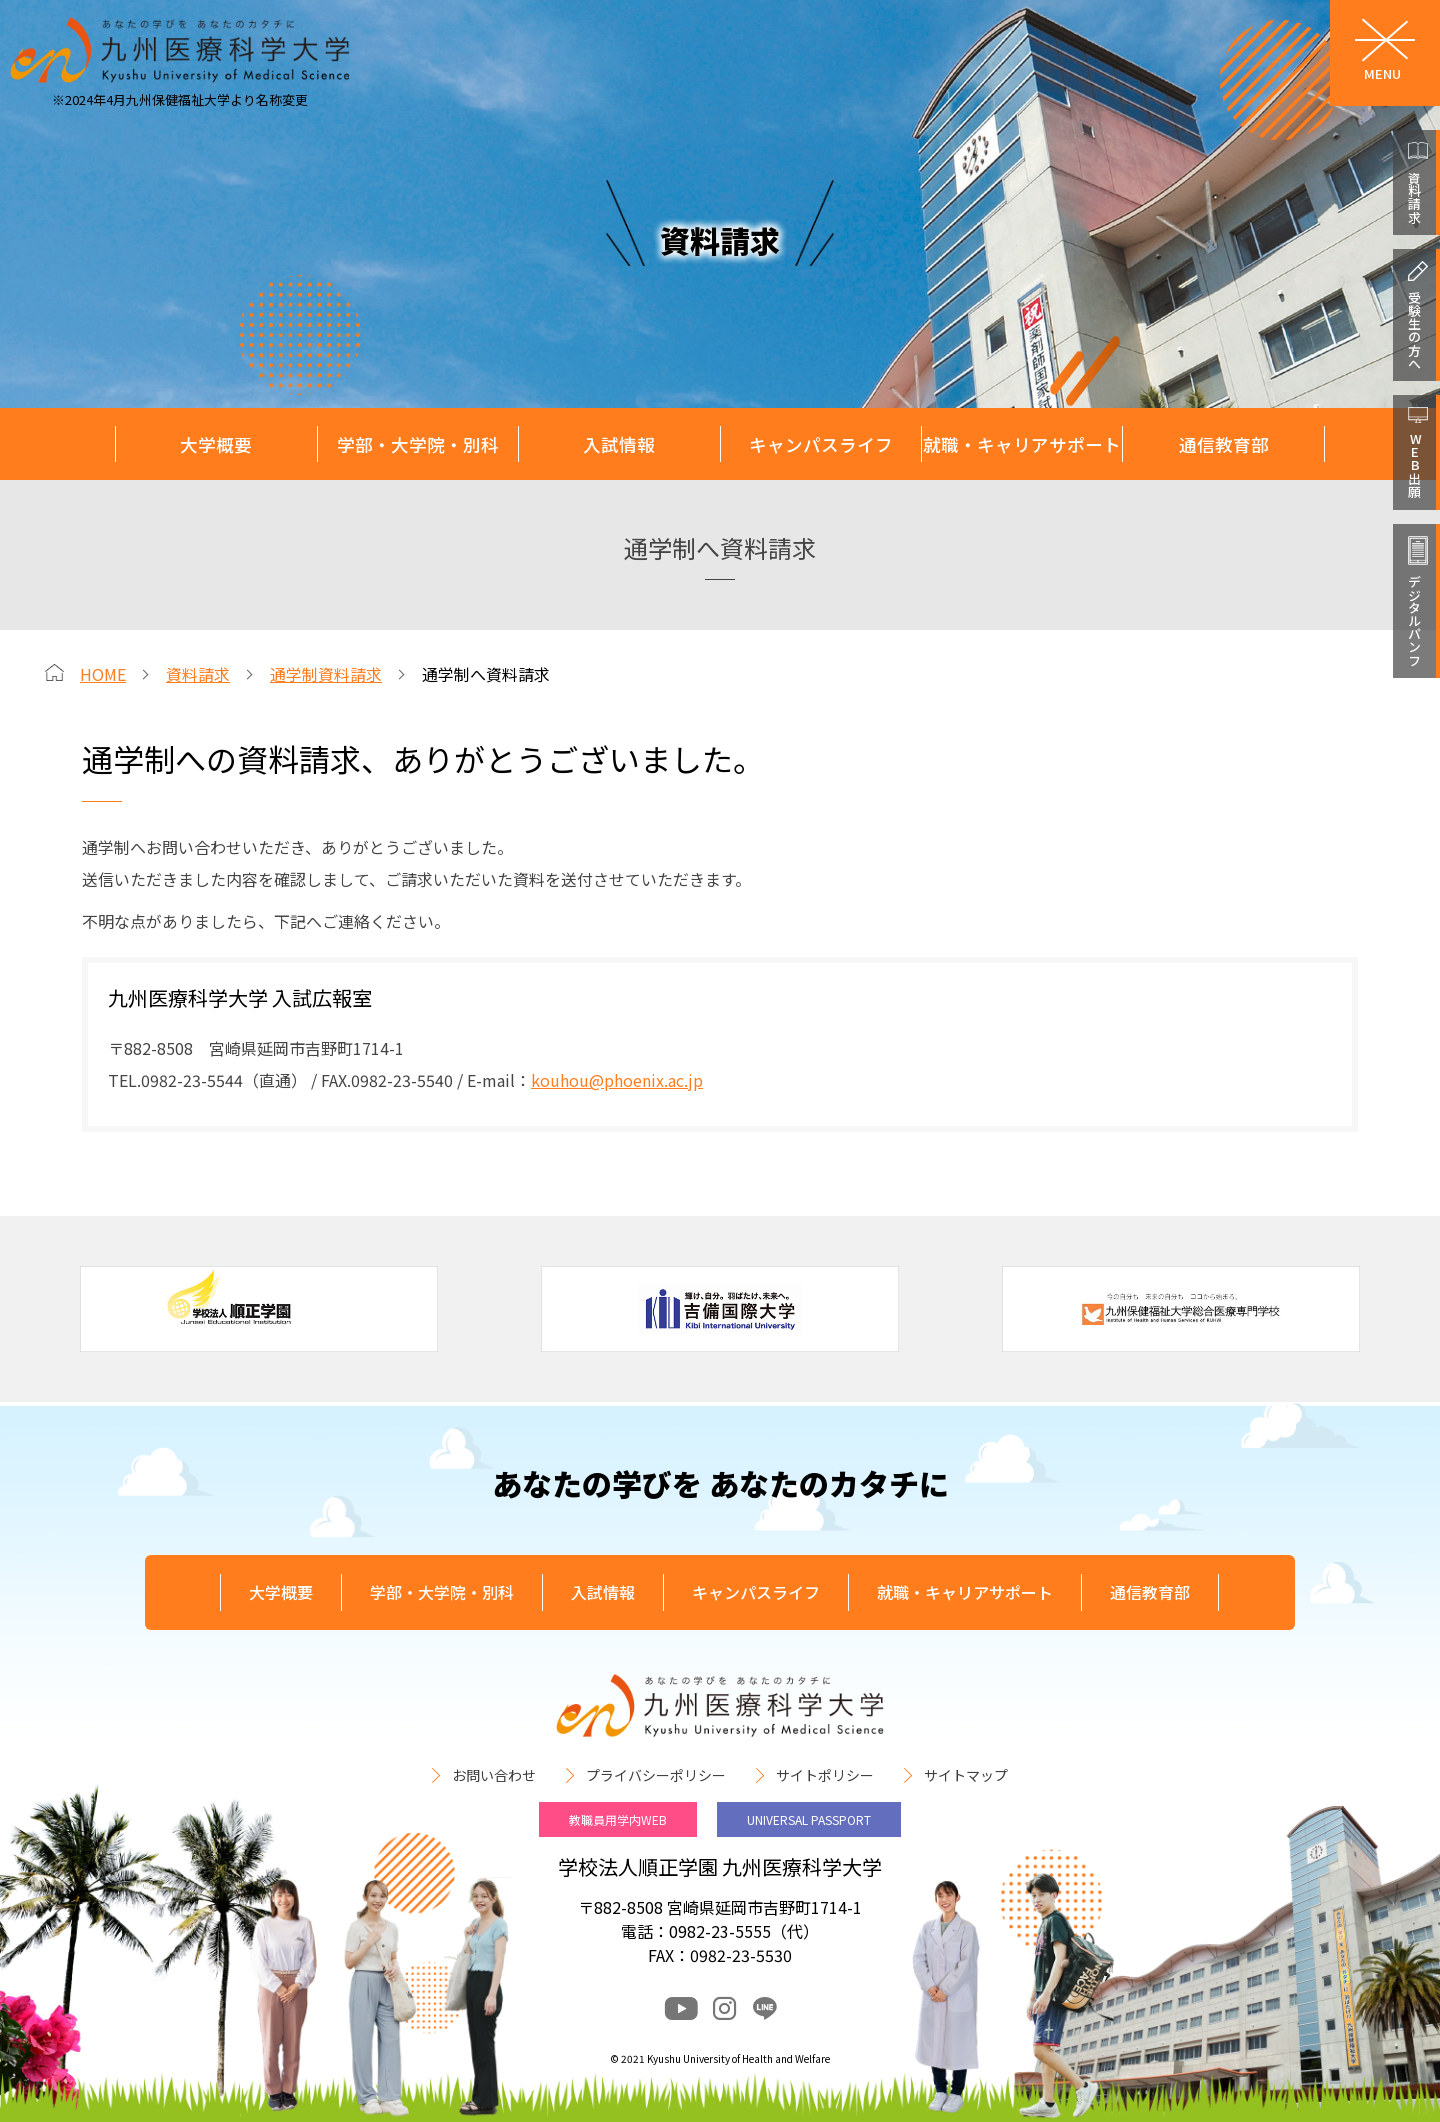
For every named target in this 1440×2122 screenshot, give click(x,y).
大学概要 (216, 444)
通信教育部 (1224, 444)
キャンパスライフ (821, 444)
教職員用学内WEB (618, 1819)
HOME (103, 674)
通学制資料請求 (326, 674)
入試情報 (619, 444)
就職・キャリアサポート (1022, 444)
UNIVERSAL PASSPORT (809, 1819)
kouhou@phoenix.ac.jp (617, 1080)
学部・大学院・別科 (418, 444)
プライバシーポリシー (656, 1775)
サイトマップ (966, 1775)
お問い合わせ (494, 1775)
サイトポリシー (825, 1775)
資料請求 (198, 674)
